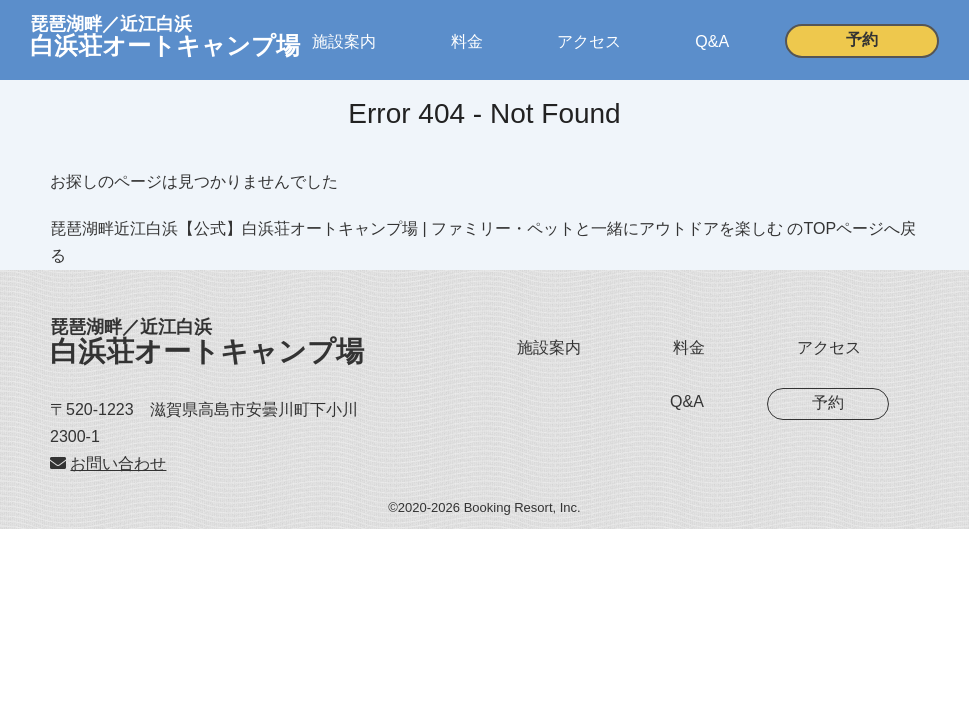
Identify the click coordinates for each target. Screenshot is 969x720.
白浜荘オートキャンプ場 (207, 342)
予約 (862, 40)
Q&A (712, 42)
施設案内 (344, 42)
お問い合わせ (118, 463)
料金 (467, 42)
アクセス (589, 42)
